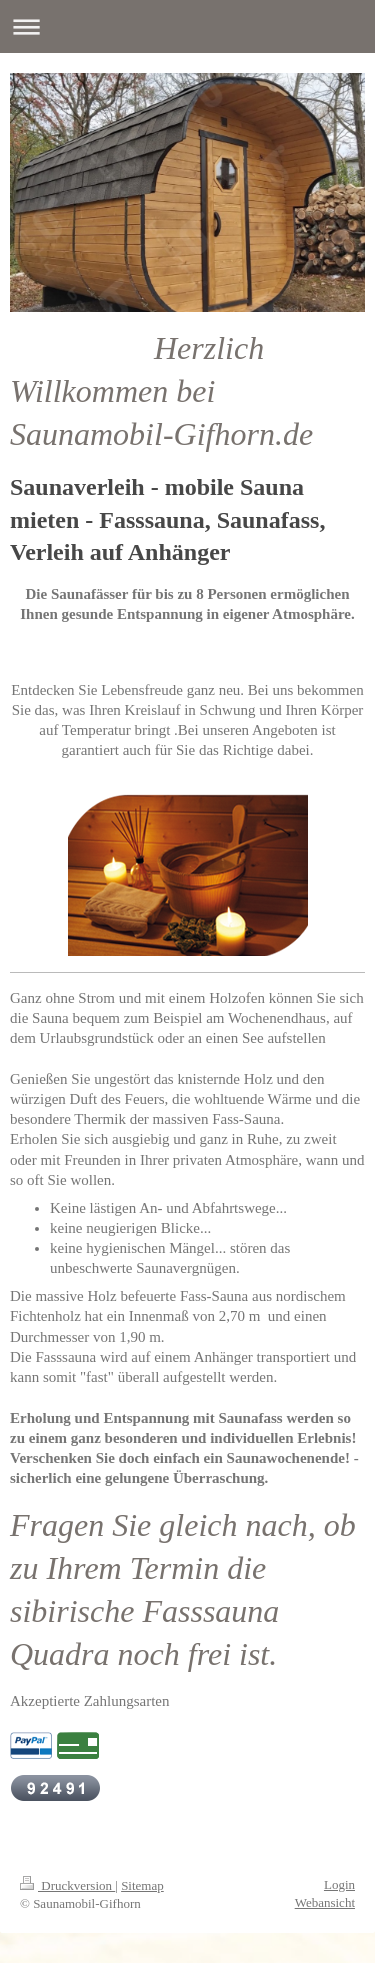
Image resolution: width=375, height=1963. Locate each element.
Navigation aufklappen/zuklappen (187, 26)
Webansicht (325, 1902)
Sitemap (142, 1885)
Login (339, 1884)
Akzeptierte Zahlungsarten (90, 1701)
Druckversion (67, 1885)
